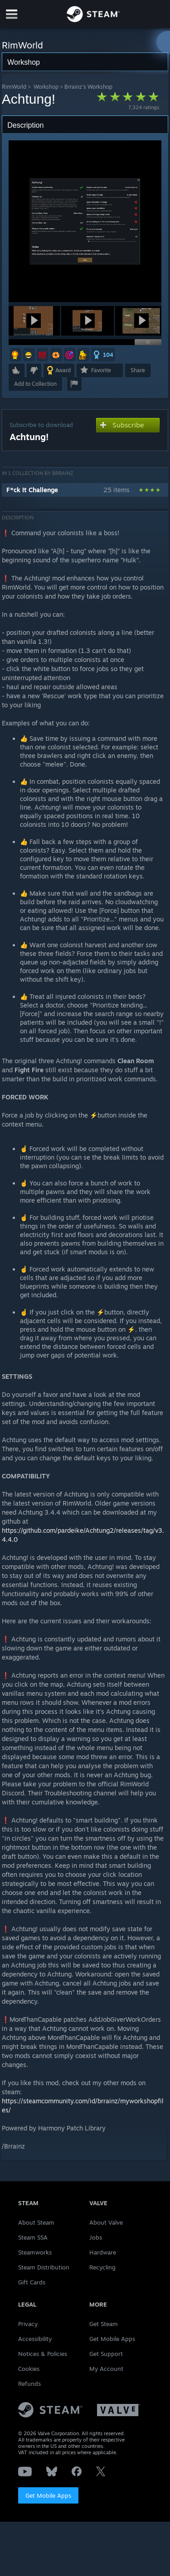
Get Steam (103, 2323)
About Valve (106, 2222)
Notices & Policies (42, 2353)
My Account (106, 2368)
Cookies (28, 2368)
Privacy (28, 2323)
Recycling (102, 2267)
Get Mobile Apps (48, 2495)
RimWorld (14, 86)
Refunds (29, 2383)
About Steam (36, 2222)
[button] (33, 321)
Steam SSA (33, 2237)
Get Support (106, 2353)
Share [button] (138, 370)
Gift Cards (31, 2282)
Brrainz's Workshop (88, 86)
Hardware (102, 2252)
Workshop (46, 86)
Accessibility (35, 2338)
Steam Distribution (43, 2267)
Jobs (95, 2237)
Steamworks (35, 2252)
